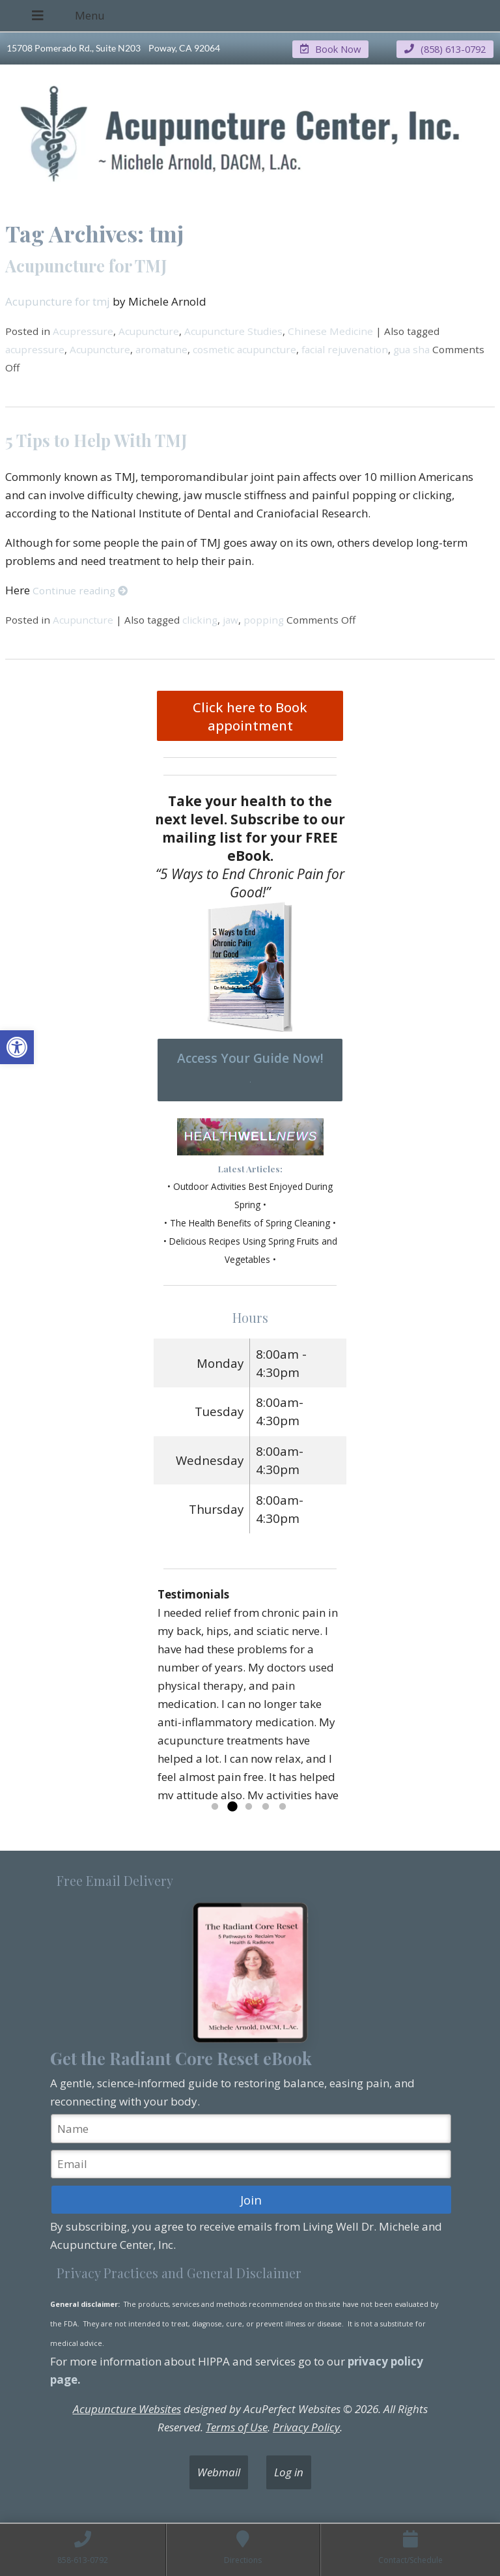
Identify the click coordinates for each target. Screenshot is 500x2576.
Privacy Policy (306, 2427)
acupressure (34, 348)
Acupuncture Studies (233, 330)
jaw (230, 619)
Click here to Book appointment (250, 715)
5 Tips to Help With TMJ (96, 439)
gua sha (411, 348)
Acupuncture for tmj (57, 300)
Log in (288, 2472)
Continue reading (80, 589)
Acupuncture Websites (127, 2408)
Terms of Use (237, 2427)
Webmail (218, 2472)
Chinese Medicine (330, 330)
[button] (17, 1047)
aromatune (161, 348)
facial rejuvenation (344, 348)
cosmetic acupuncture (244, 348)
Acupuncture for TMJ (86, 264)
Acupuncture (148, 330)
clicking (199, 619)
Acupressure (83, 330)
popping (263, 619)
